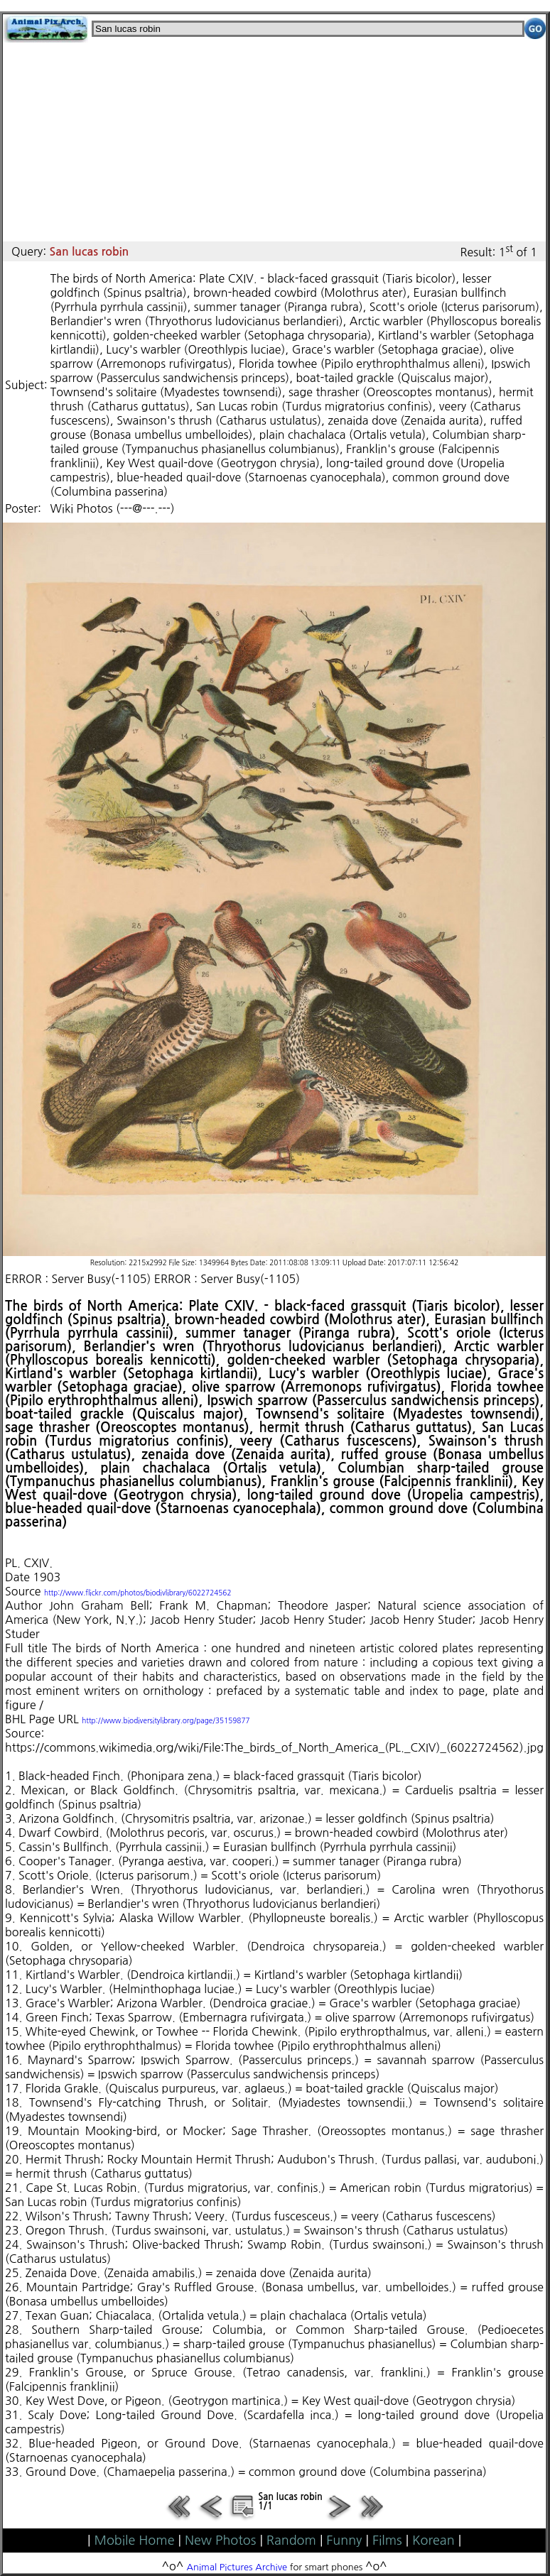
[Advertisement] (274, 142)
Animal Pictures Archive (237, 2567)
